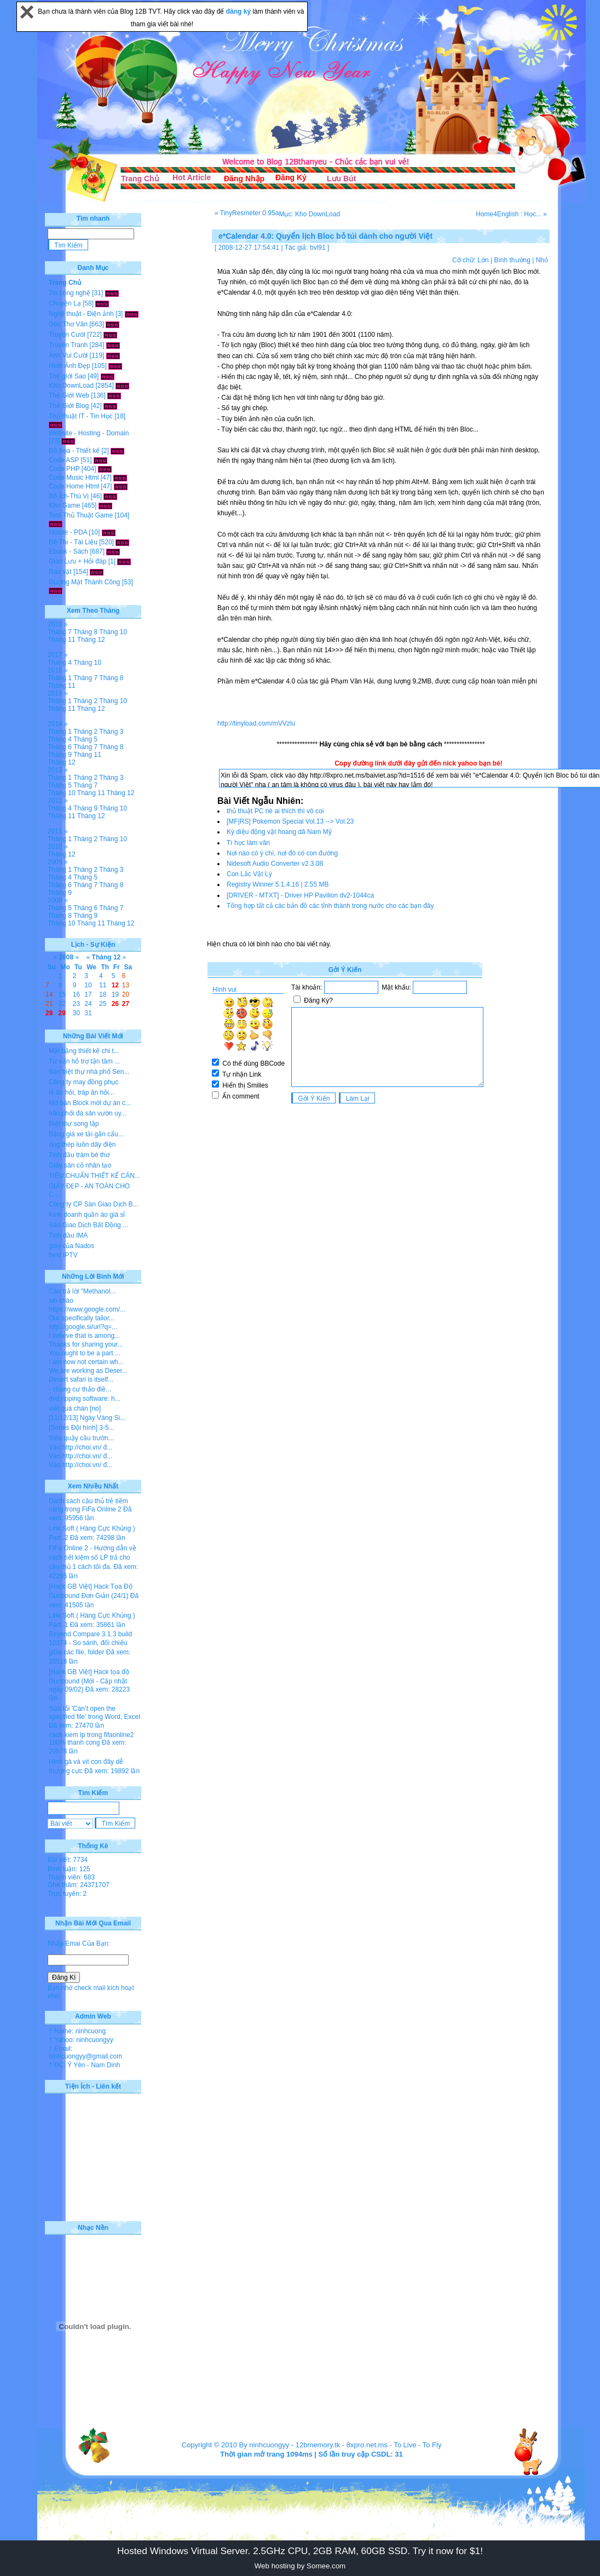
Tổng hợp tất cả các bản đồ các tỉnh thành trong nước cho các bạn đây (330, 906)
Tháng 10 (113, 632)
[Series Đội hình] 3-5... (81, 1427)
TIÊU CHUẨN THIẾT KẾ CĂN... (94, 1176)
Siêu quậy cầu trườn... (81, 1438)
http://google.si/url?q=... (83, 1327)
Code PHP (64, 469)
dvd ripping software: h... (84, 1398)
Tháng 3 (111, 731)
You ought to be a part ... (84, 1353)
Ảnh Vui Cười (68, 355)
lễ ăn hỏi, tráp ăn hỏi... (81, 1092)
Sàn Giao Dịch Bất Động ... (88, 1225)
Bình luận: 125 (69, 1869)
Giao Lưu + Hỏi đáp (77, 561)
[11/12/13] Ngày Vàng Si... (87, 1418)
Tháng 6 (60, 747)
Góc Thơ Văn (68, 324)
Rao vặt (60, 572)
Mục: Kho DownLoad (309, 214)
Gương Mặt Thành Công (84, 582)
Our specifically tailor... (81, 1318)
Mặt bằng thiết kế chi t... (84, 1051)
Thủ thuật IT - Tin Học (81, 416)
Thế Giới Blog (69, 406)
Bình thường (512, 260)
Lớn (482, 260)
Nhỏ (542, 260)
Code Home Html (74, 486)
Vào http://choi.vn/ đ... (80, 1447)
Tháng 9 (60, 754)
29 (62, 1013)
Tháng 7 (60, 632)
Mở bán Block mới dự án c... (90, 1103)
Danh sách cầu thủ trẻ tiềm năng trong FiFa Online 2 (88, 1505)
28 (49, 1013)
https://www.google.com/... (87, 1309)
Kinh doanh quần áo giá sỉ (87, 1214)
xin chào (61, 1300)
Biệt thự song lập (74, 1124)
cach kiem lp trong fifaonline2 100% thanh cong (91, 1738)
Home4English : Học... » (511, 214)
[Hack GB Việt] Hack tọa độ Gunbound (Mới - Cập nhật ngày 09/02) (89, 1680)
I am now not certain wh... (86, 1362)
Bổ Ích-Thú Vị (69, 496)
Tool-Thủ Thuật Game (81, 515)
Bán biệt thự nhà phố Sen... (89, 1072)
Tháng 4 (60, 662)
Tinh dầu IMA (68, 1235)
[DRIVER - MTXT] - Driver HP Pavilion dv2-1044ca (300, 895)
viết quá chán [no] (75, 1408)
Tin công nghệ (69, 293)
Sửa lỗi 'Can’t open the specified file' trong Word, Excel (94, 1713)
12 (115, 985)
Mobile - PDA (68, 532)
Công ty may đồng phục (83, 1082)
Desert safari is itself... (81, 1379)
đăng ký (239, 11)
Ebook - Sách (68, 551)
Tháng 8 (85, 632)
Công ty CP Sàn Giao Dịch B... (94, 1204)
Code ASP (64, 460)
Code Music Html (74, 477)
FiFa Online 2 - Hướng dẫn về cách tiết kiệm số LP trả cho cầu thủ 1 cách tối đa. (92, 1557)
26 (115, 1004)
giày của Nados (71, 1246)
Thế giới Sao (67, 376)
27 (125, 1004)
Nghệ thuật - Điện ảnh (81, 314)
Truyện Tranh (68, 345)
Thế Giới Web (69, 395)
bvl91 (318, 247)
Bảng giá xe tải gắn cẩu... (86, 1134)
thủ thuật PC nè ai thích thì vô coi (275, 811)
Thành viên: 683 (71, 1877)
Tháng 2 (85, 701)
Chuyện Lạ (65, 303)
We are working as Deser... (88, 1371)
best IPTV (63, 1255)
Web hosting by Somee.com (300, 2566)
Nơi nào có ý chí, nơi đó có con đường (282, 853)
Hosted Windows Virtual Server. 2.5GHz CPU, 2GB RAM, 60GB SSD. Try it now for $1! (300, 2550)
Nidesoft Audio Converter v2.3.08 (275, 863)
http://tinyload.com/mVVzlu (256, 723)
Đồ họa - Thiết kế (74, 451)
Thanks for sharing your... (86, 1344)
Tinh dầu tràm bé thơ (79, 1155)
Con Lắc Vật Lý (249, 874)
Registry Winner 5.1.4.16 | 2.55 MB (278, 884)
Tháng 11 (62, 639)
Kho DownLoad (71, 385)
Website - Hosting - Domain (89, 433)
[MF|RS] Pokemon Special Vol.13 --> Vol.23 (290, 821)
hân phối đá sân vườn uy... (87, 1113)
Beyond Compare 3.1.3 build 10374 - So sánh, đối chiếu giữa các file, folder (90, 1643)
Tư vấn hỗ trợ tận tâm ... (84, 1061)
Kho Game (64, 505)
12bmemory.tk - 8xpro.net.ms (342, 2445)
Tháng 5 (85, 739)
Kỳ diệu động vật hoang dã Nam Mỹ (279, 832)
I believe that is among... (84, 1335)
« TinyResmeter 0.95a (247, 213)
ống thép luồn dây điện (82, 1144)
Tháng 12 (91, 639)
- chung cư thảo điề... (80, 1389)
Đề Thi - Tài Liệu (73, 542)
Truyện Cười (67, 334)
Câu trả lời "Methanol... (82, 1291)
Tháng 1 (60, 678)
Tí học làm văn (248, 843)
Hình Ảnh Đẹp (69, 366)
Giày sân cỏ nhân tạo (80, 1165)
